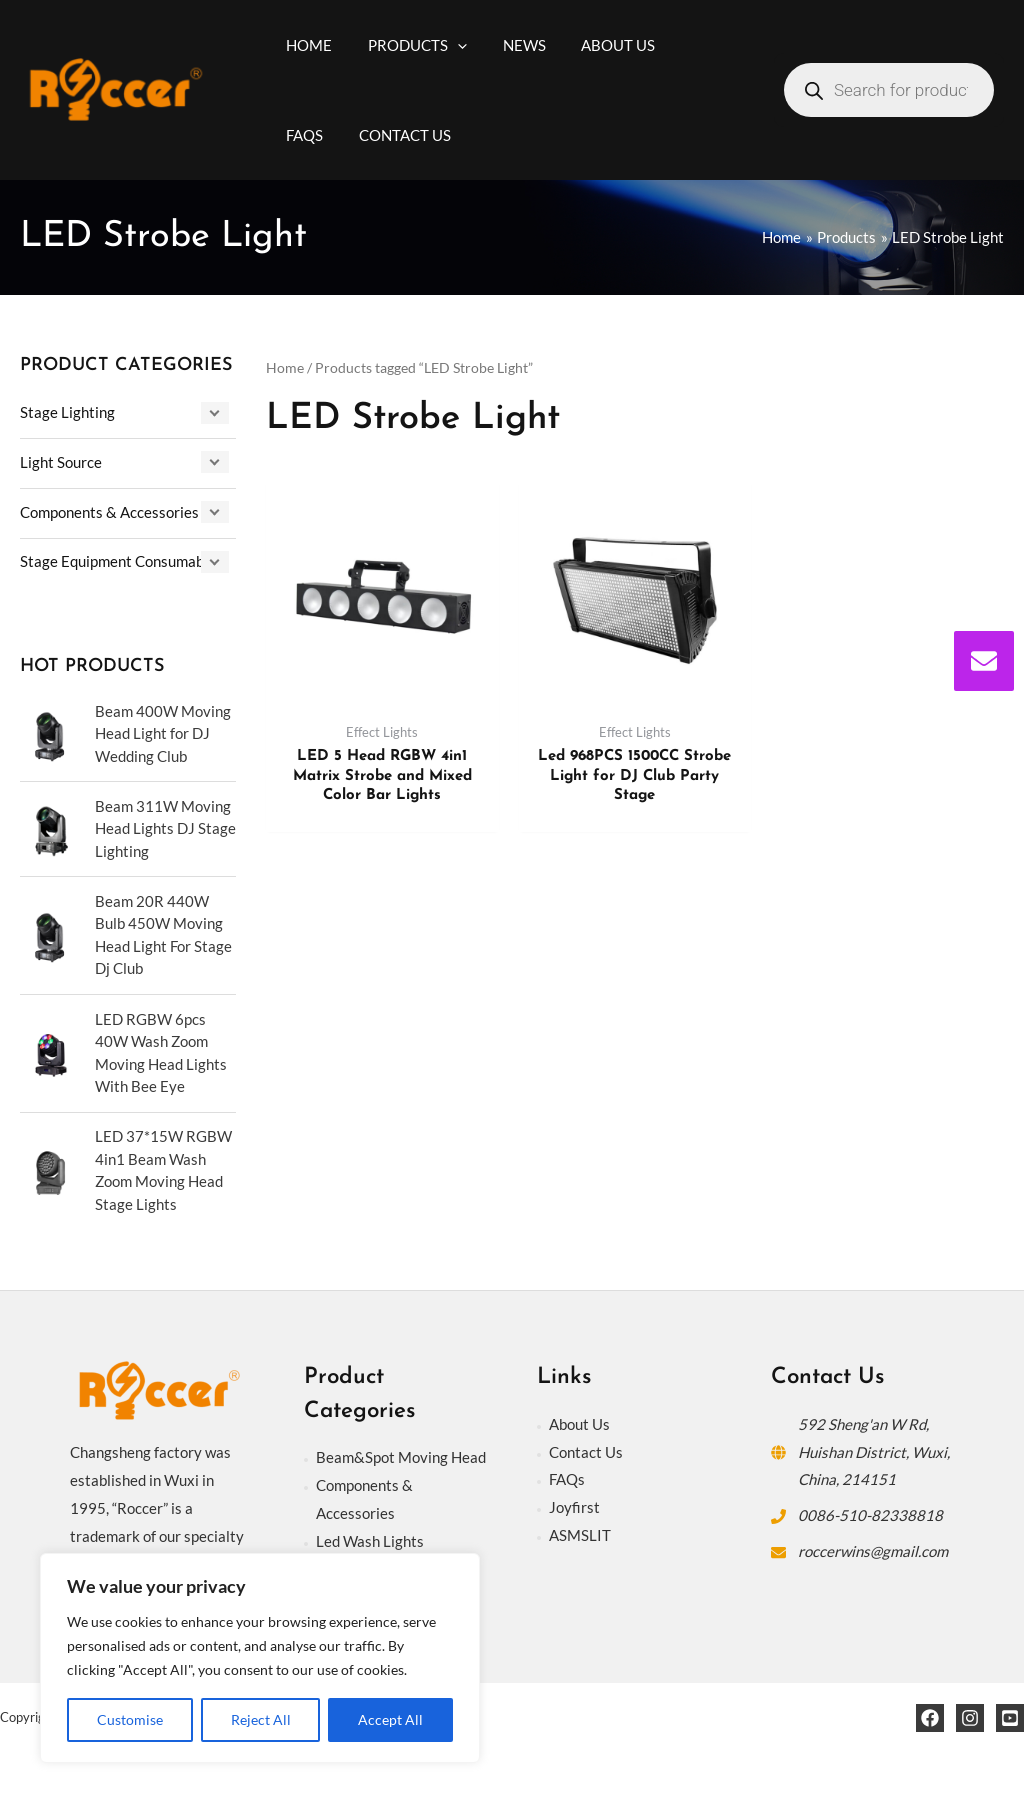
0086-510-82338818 (870, 1515)
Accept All (390, 1719)
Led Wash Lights (370, 1541)
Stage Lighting (67, 412)
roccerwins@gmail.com (873, 1551)
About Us (579, 1424)
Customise (130, 1719)
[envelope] (984, 661)
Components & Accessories (109, 512)
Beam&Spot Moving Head (401, 1457)
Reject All (261, 1719)
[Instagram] (970, 1718)
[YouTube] (1010, 1718)
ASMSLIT (580, 1535)
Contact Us (586, 1452)
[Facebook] (930, 1718)
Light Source (61, 462)
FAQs (567, 1479)
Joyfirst (574, 1507)
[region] (260, 1658)
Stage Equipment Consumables (121, 561)
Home (285, 367)
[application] (448, 45)
